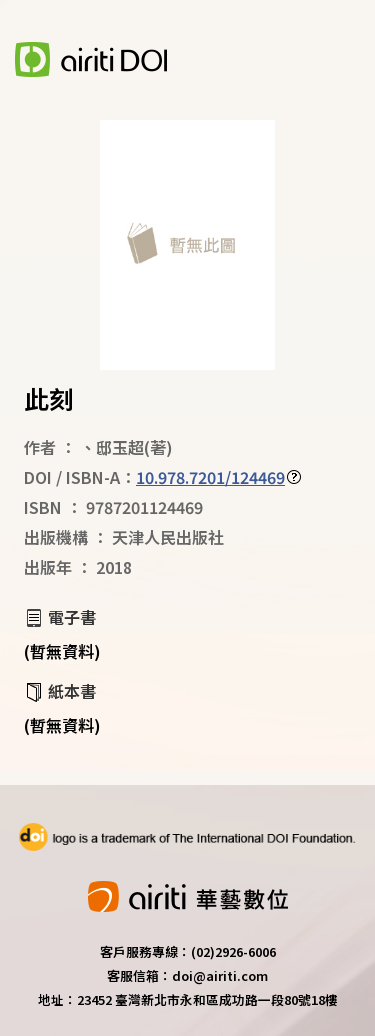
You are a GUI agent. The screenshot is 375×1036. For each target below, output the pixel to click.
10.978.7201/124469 (210, 477)
